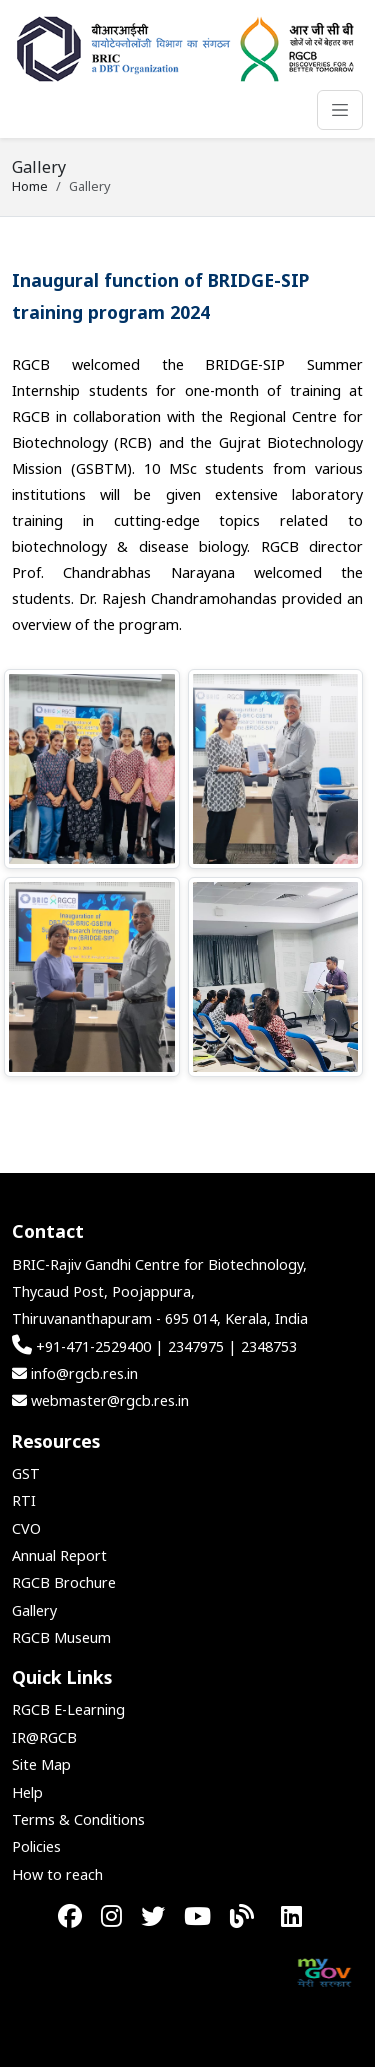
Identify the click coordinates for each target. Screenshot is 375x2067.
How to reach (57, 1874)
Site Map (41, 1764)
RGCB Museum (61, 1637)
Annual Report (59, 1555)
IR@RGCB (44, 1737)
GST (26, 1473)
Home (30, 186)
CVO (26, 1528)
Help (27, 1792)
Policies (36, 1846)
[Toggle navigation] (340, 110)
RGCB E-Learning (68, 1709)
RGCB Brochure (64, 1582)
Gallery (34, 1610)
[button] (92, 769)
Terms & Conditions (78, 1819)
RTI (24, 1500)
